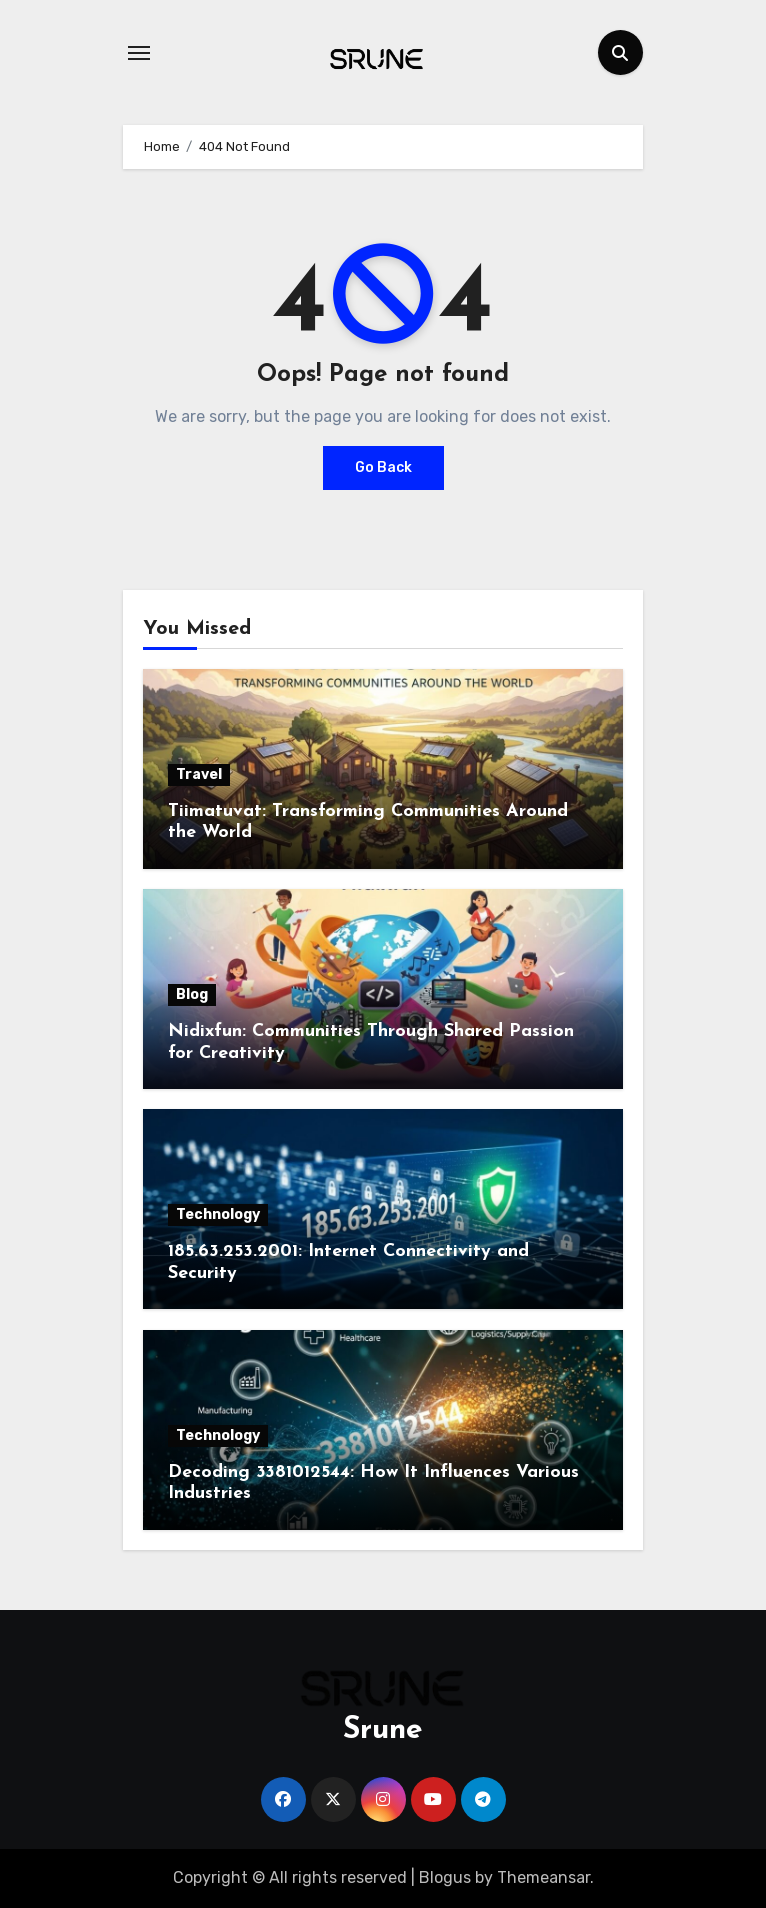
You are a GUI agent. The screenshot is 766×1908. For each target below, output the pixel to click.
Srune (383, 1730)
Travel (199, 774)
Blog (192, 994)
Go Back (383, 467)
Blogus (445, 1877)
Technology (218, 1214)
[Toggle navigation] (139, 53)
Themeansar (543, 1877)
